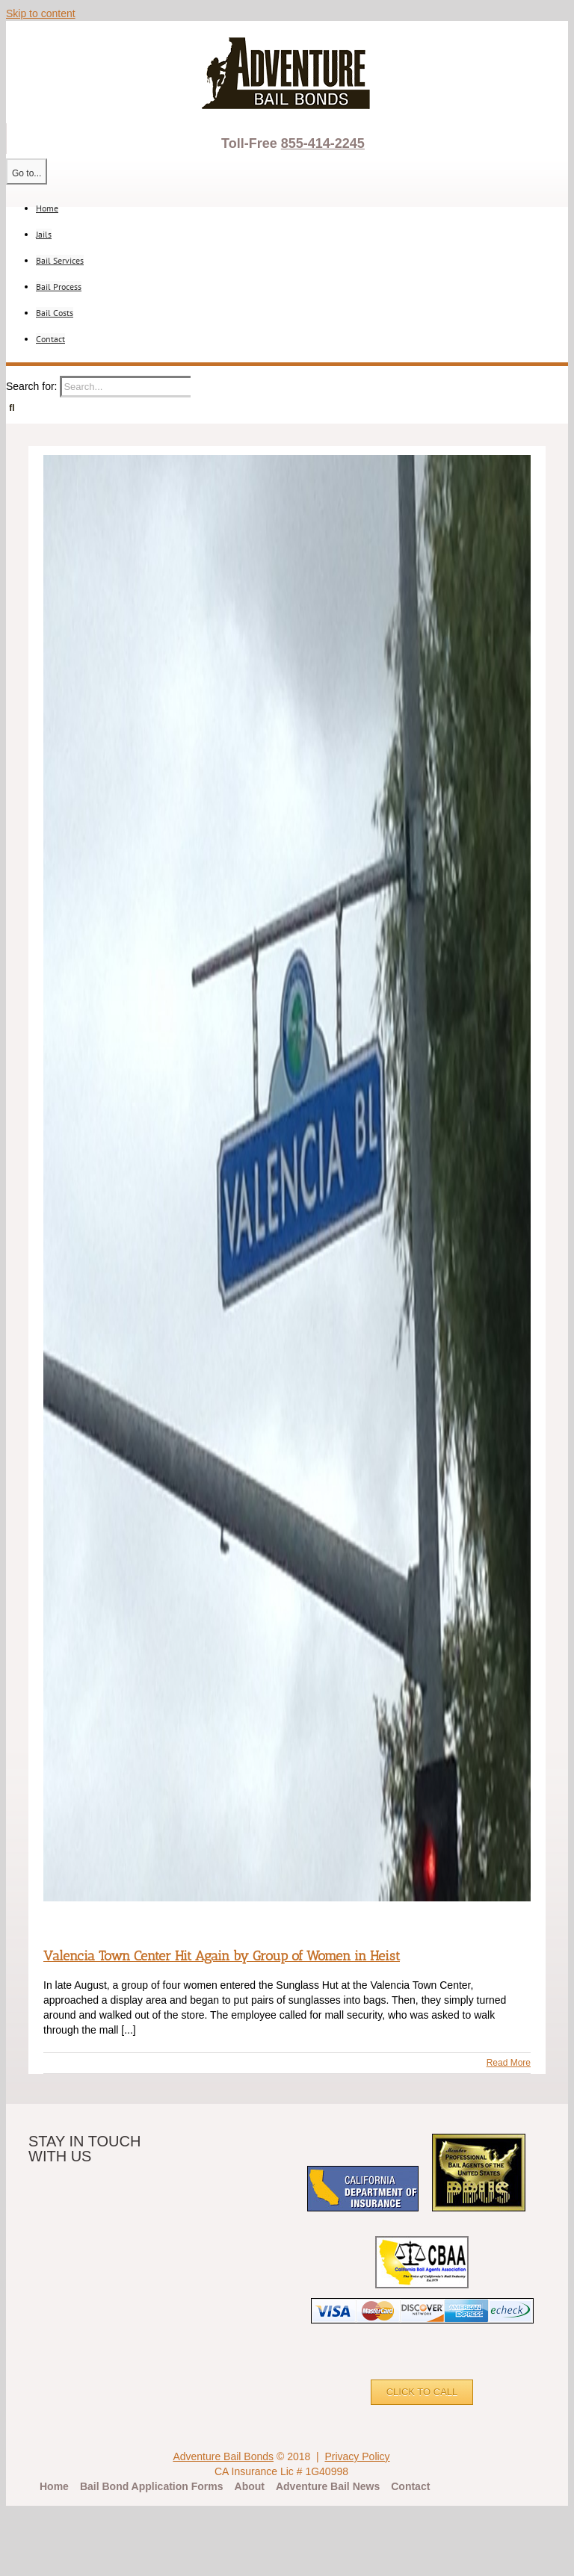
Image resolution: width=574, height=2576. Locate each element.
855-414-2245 (323, 143)
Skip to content (40, 13)
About (250, 2486)
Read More (509, 2063)
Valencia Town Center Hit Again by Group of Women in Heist (221, 1956)
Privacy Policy (356, 2456)
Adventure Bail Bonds (223, 2456)
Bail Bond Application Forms (151, 2486)
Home (54, 2486)
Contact (410, 2486)
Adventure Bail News (328, 2486)
